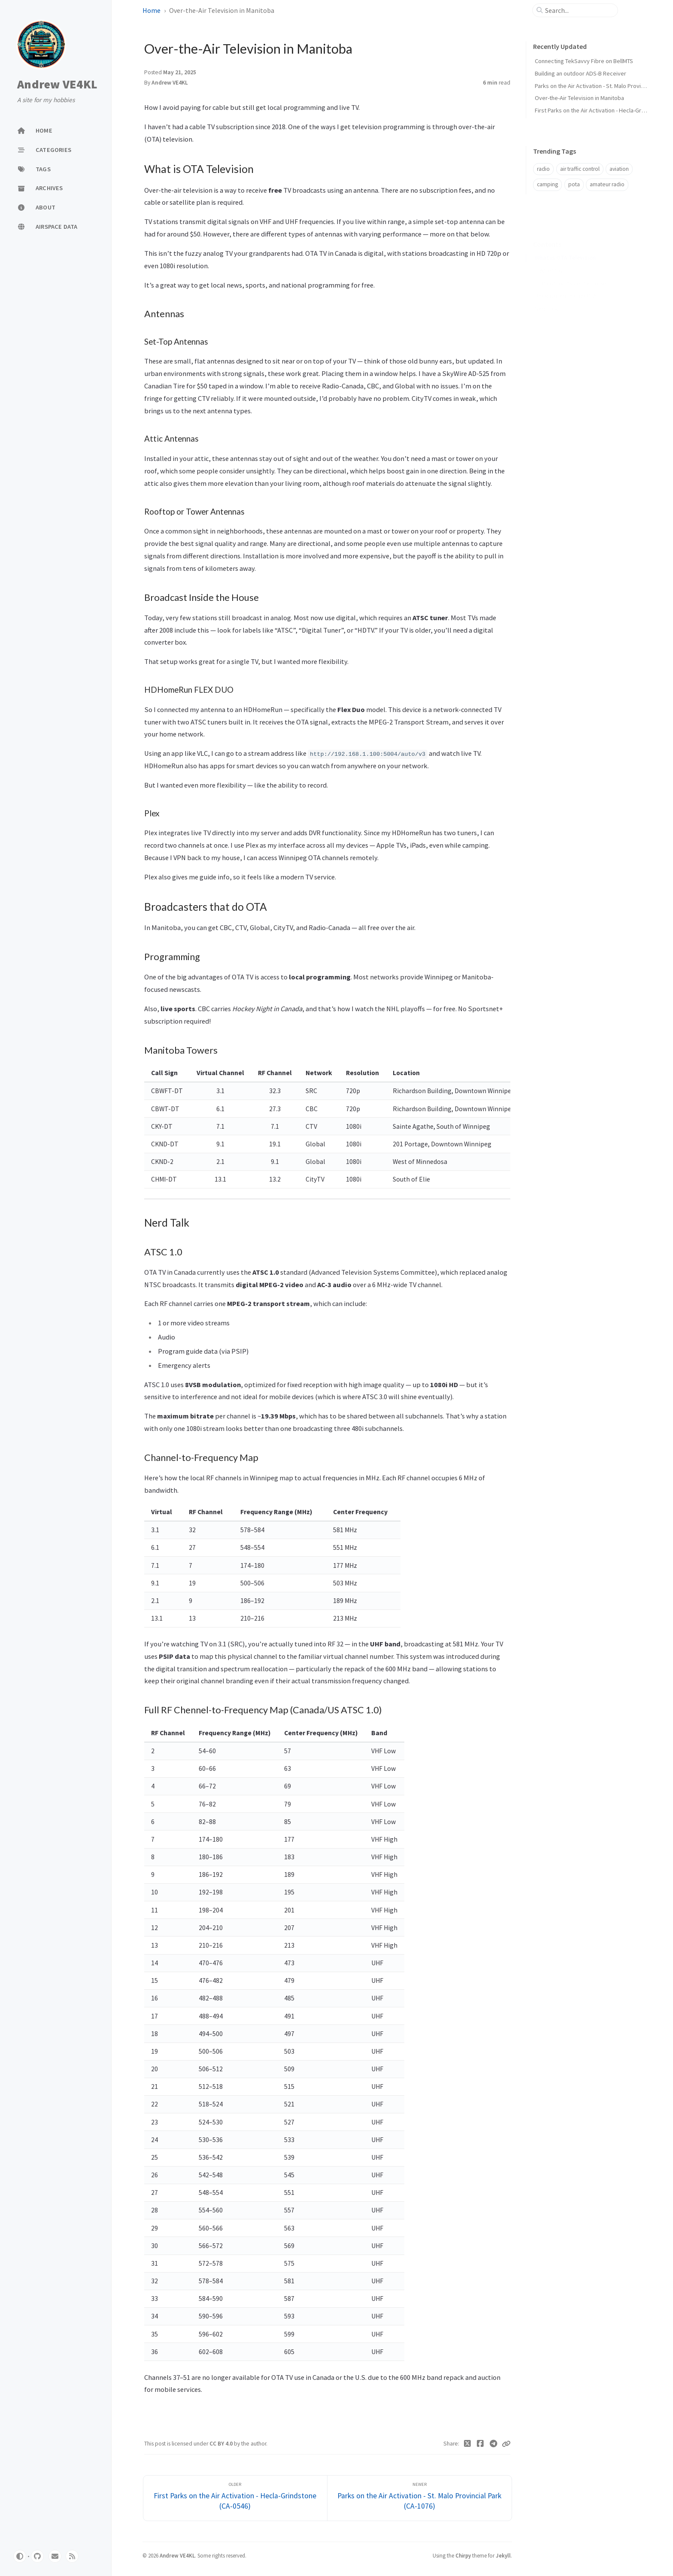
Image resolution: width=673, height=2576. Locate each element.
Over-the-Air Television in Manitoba (579, 98)
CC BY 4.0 (221, 2443)
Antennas (551, 257)
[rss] (72, 2556)
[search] (578, 10)
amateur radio (607, 184)
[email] (55, 2556)
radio (543, 169)
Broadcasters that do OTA (565, 282)
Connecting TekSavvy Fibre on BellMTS (584, 61)
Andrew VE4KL (57, 84)
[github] (37, 2556)
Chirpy (463, 2555)
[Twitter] (468, 2444)
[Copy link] (506, 2444)
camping (547, 184)
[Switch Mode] (20, 2556)
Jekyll (503, 2555)
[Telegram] (494, 2444)
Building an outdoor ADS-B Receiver (580, 73)
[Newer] (419, 2498)
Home (151, 10)
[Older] (235, 2498)
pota (574, 184)
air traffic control (580, 169)
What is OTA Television (565, 244)
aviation (619, 169)
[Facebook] (480, 2444)
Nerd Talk (546, 295)
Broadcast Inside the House (573, 269)
